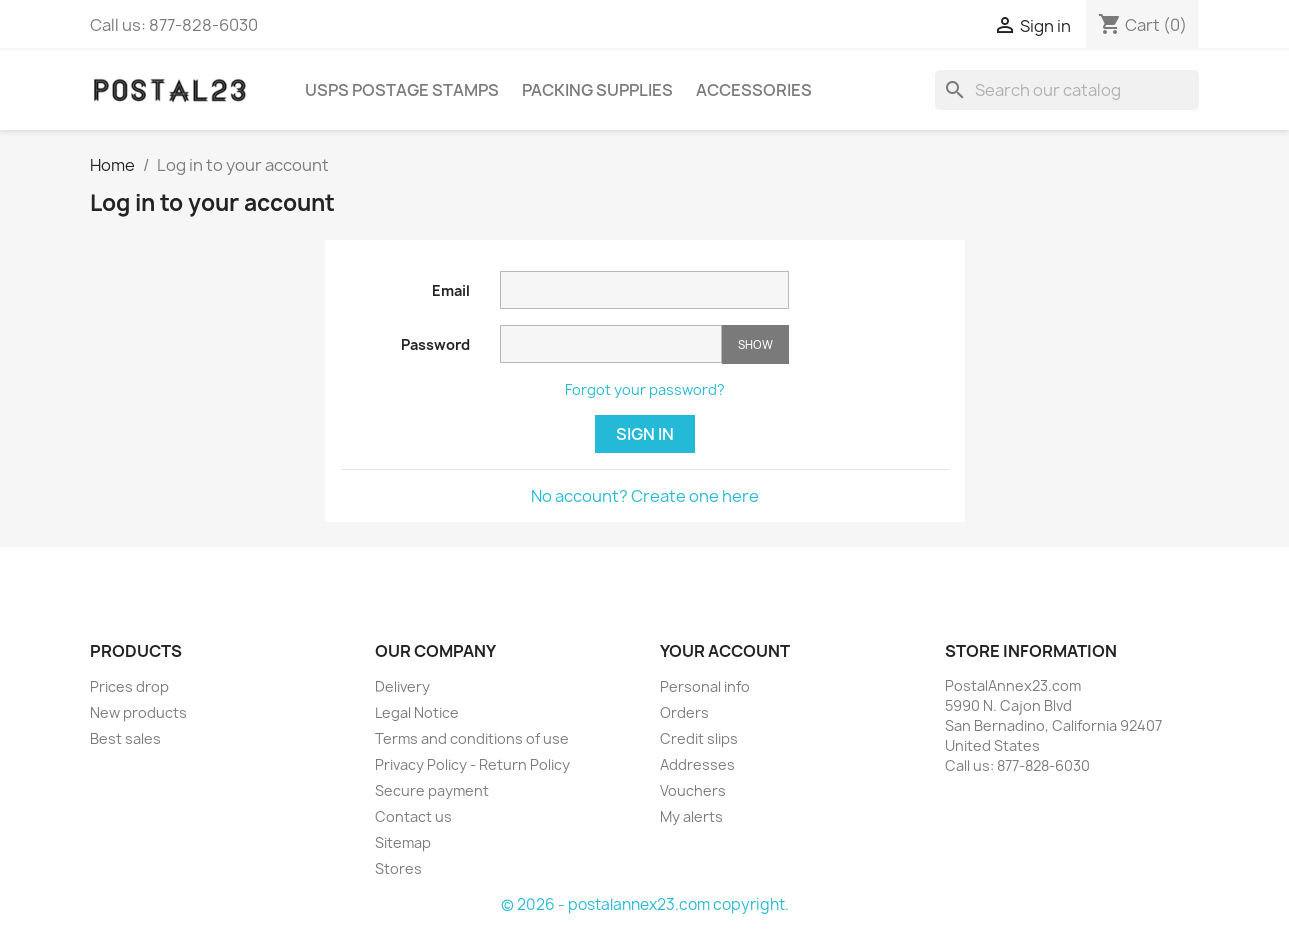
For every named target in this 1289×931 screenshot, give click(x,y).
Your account (725, 651)
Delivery (402, 686)
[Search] (1067, 90)
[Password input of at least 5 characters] (611, 344)
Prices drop (129, 686)
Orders (684, 712)
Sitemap (403, 842)
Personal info (705, 686)
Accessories (754, 90)
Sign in (645, 434)
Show (755, 344)
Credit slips (699, 738)
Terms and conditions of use (472, 738)
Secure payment (432, 790)
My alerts (691, 816)
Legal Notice (417, 712)
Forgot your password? (645, 389)
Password (435, 344)
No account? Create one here (645, 496)
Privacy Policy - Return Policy (472, 764)
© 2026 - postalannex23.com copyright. (645, 904)
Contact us (413, 816)
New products (138, 712)
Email (451, 290)
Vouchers (693, 790)
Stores (398, 868)
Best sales (125, 738)
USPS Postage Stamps (402, 90)
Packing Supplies (597, 90)
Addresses (697, 764)
